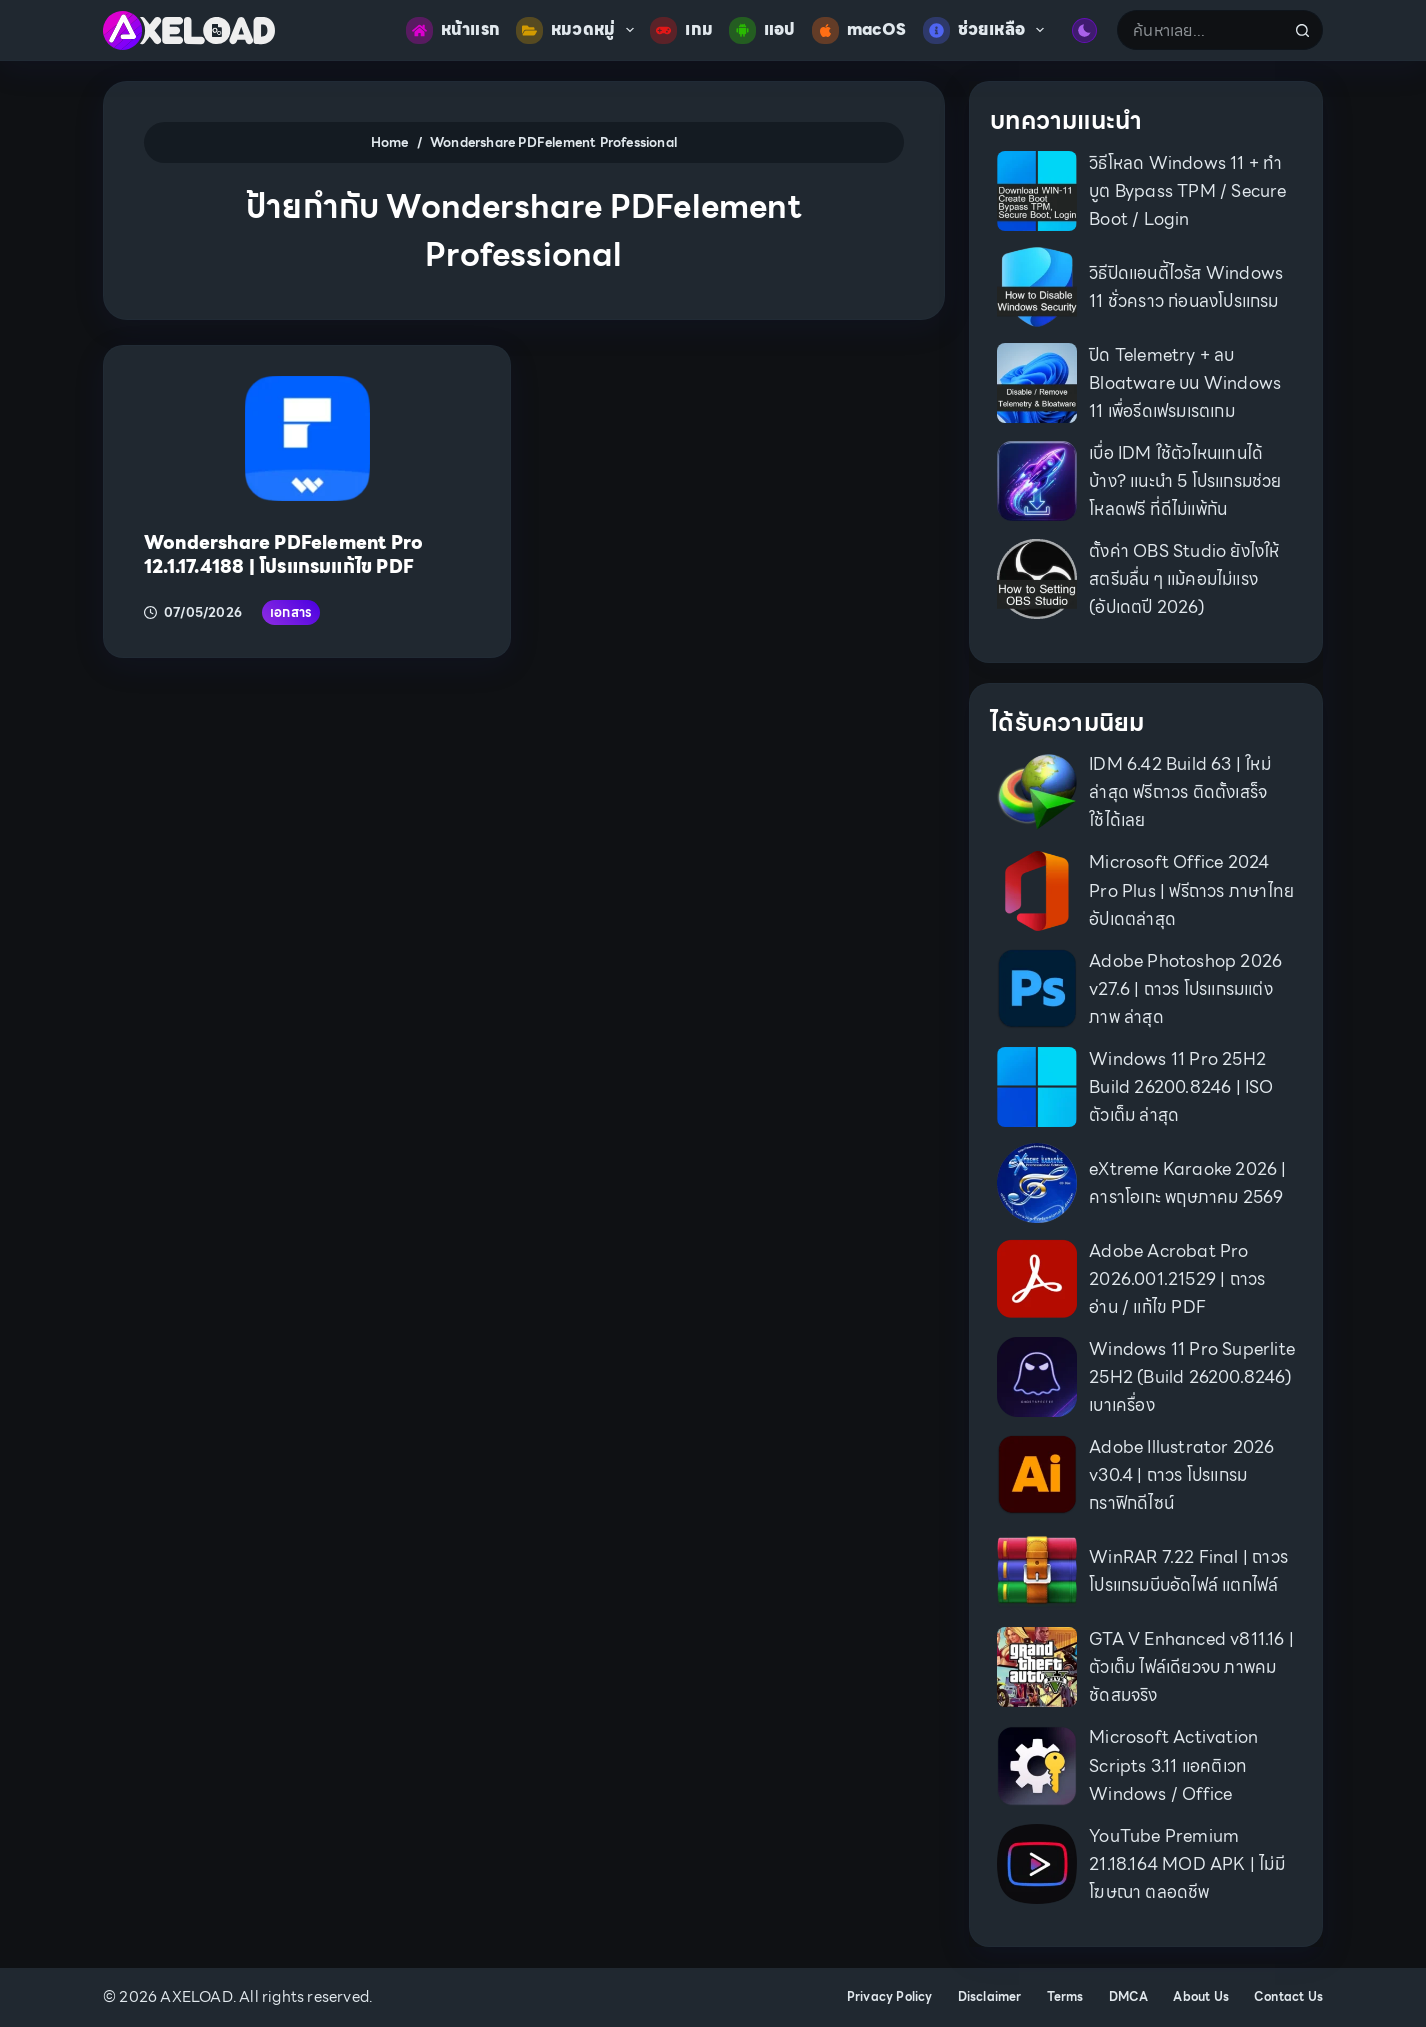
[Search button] (1303, 30)
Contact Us (1288, 1997)
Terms (1065, 1997)
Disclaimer (990, 1997)
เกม (681, 30)
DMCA (1129, 1997)
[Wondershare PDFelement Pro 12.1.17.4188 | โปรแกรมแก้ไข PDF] (307, 438)
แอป (762, 30)
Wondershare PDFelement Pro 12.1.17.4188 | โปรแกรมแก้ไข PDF (283, 554)
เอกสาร (291, 612)
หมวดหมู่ (579, 30)
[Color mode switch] (1084, 30)
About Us (1201, 1997)
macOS (859, 30)
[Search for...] (1200, 30)
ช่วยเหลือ (988, 30)
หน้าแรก (453, 30)
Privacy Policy (890, 1997)
